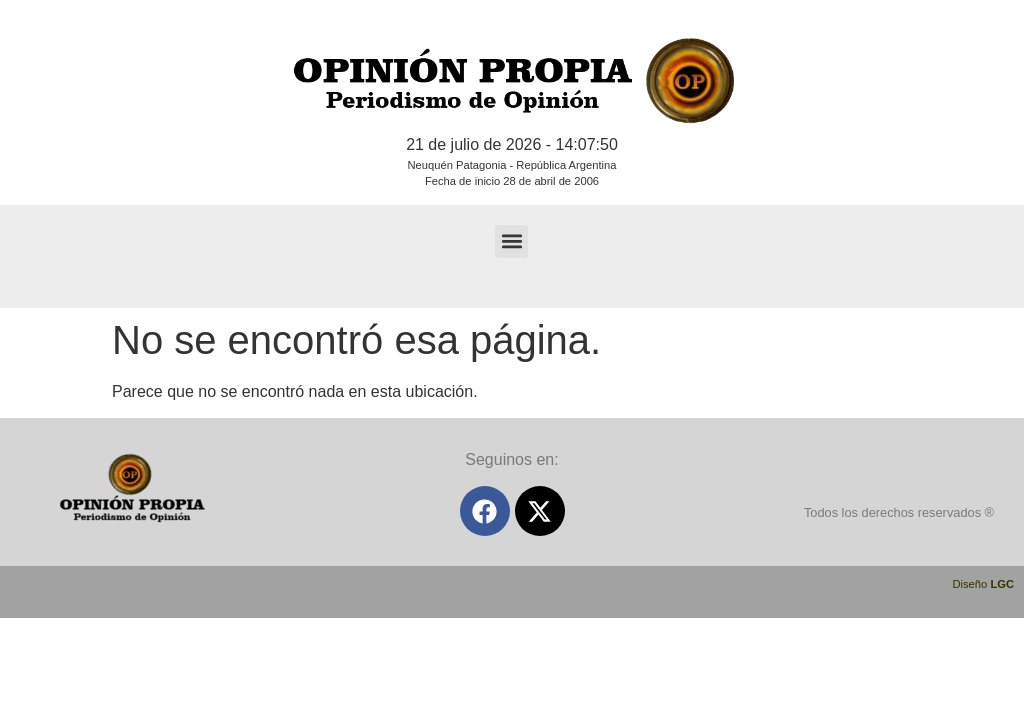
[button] (511, 241)
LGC (1002, 584)
